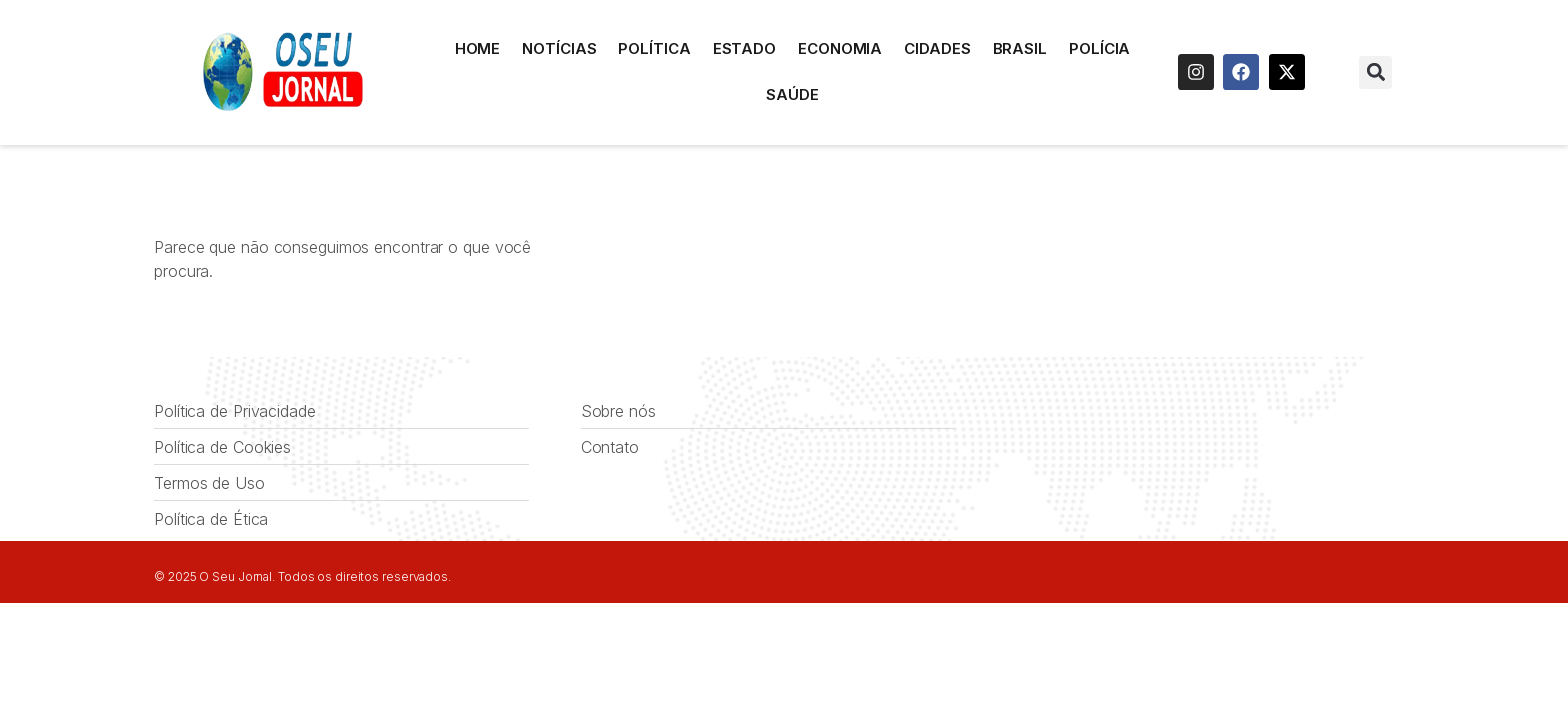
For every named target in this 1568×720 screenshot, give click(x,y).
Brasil (1020, 48)
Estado (744, 48)
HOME (478, 48)
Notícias (559, 48)
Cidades (937, 48)
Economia (840, 48)
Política (654, 48)
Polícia (1099, 48)
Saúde (792, 94)
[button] (1375, 72)
